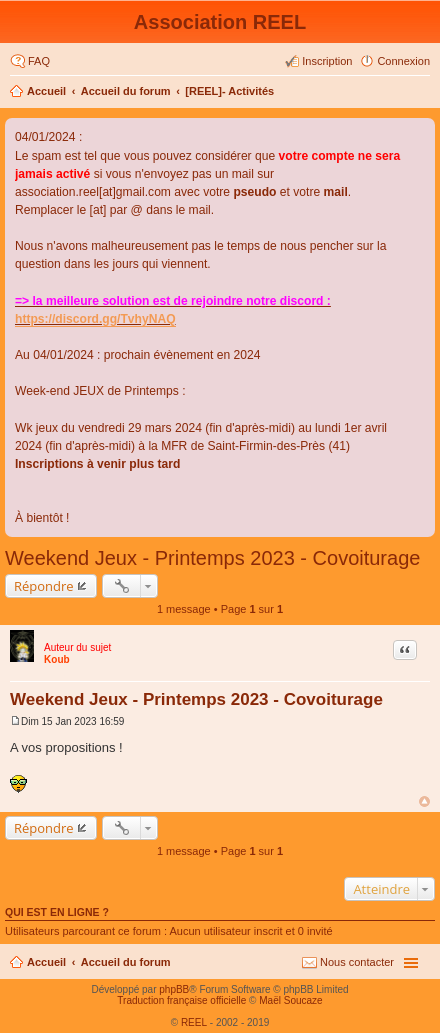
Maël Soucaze (290, 1000)
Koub (57, 659)
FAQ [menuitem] (39, 61)
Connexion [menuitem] (403, 61)
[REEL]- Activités (229, 91)
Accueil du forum (126, 91)
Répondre (44, 586)
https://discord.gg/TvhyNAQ (95, 319)
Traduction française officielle (181, 1000)
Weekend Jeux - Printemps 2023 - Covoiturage (212, 558)
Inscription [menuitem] (327, 61)
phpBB (174, 989)
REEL (194, 1022)
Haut (424, 801)
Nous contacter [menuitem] (357, 962)
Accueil (46, 91)
